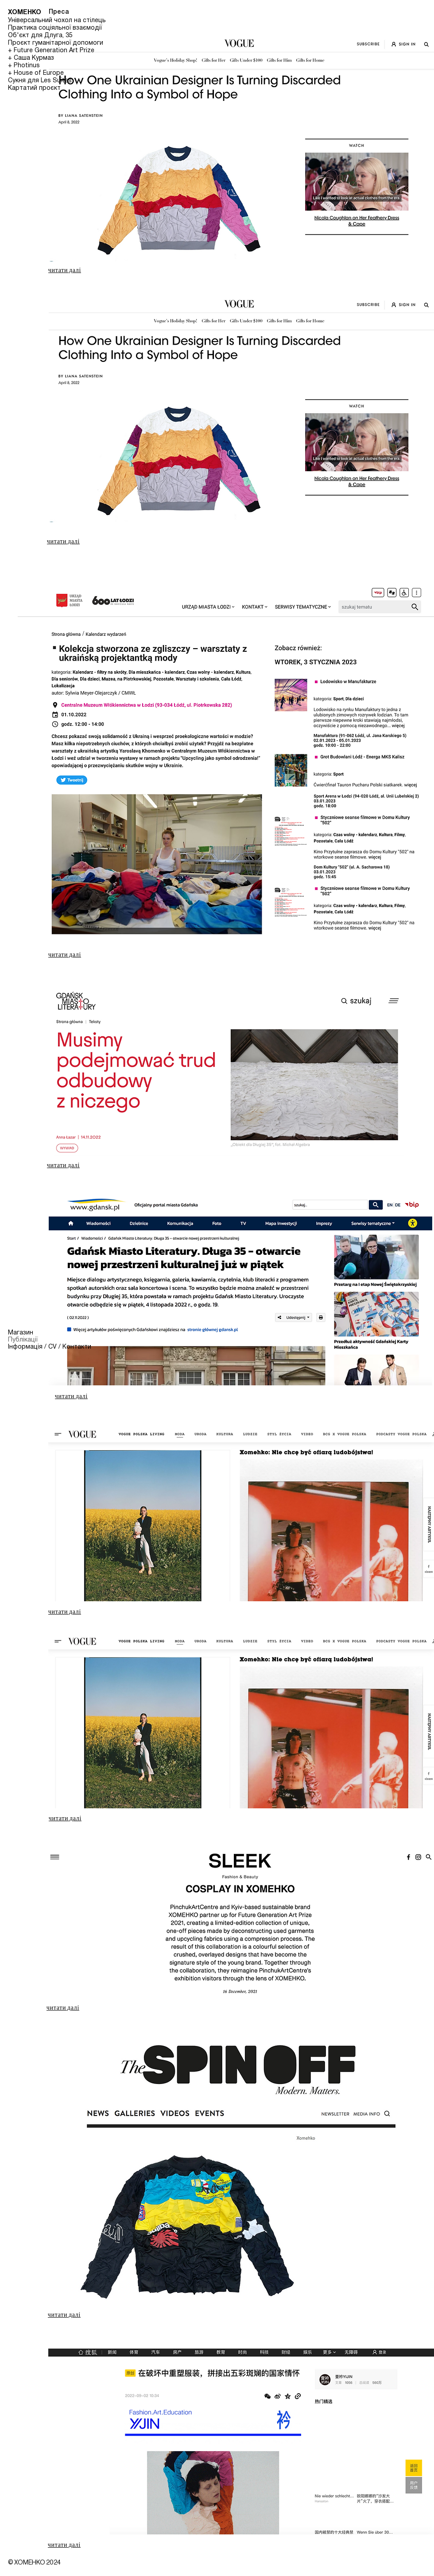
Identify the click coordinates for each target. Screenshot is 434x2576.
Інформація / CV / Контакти (48, 1347)
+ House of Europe (36, 73)
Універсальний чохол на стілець (57, 20)
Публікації (23, 1340)
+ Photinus (24, 66)
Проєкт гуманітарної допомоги (55, 43)
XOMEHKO (24, 12)
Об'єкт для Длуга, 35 (40, 35)
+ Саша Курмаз (31, 58)
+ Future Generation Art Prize (51, 51)
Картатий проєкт (34, 88)
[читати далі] (65, 270)
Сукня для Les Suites (40, 81)
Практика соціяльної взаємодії (55, 28)
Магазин (20, 1333)
